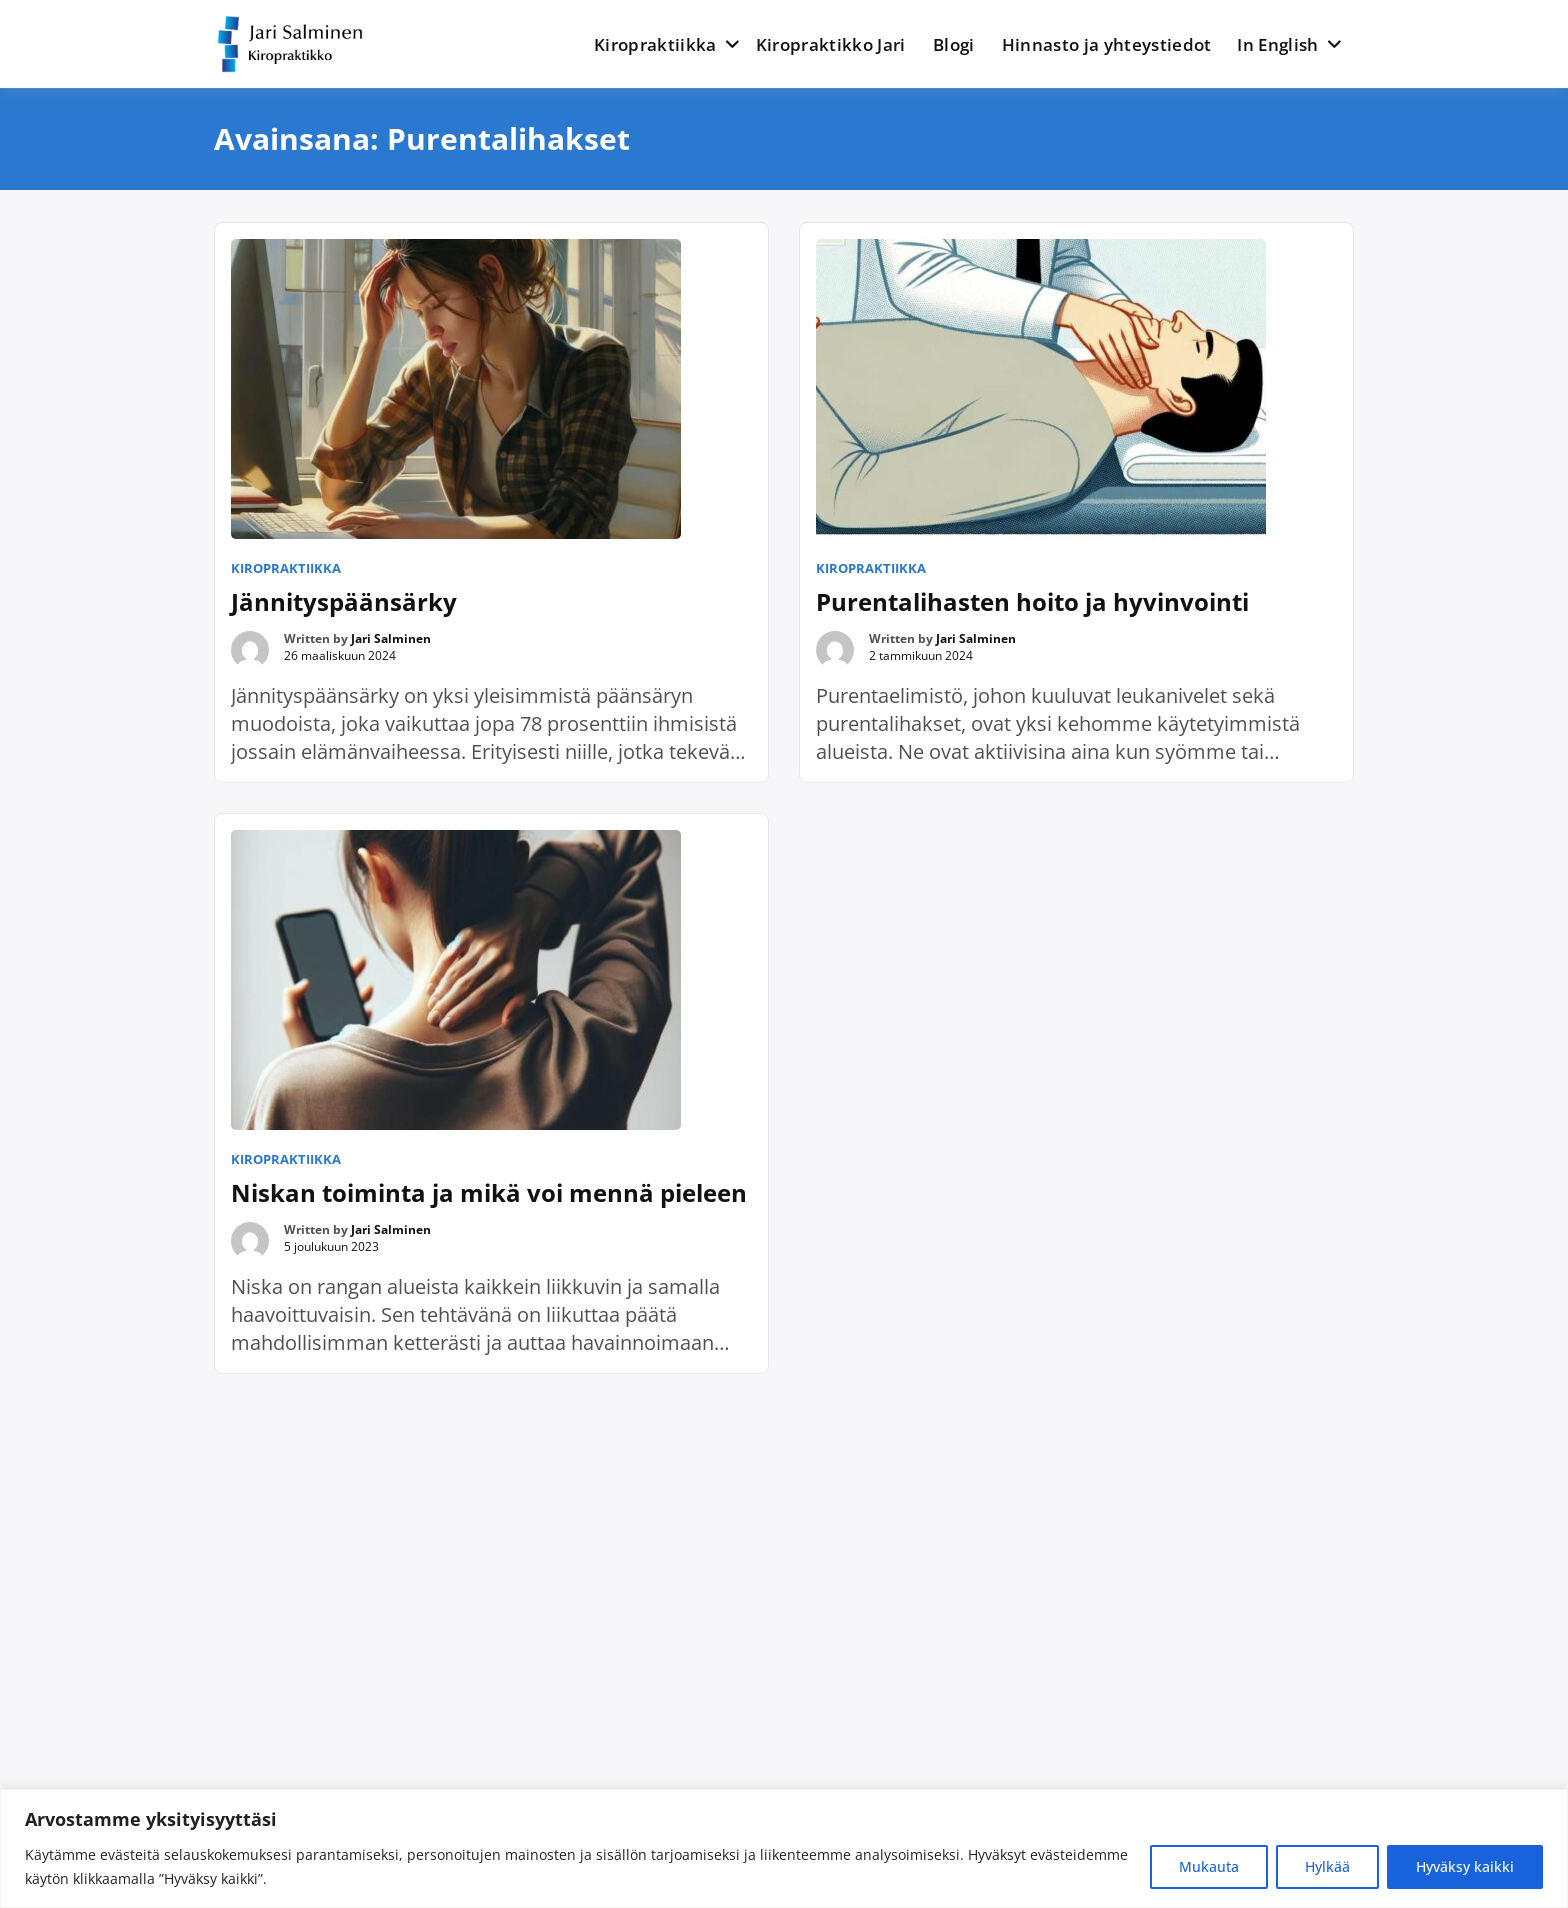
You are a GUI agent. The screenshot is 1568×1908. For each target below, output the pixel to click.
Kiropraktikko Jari (831, 44)
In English (1277, 44)
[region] (784, 1848)
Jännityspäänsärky (344, 601)
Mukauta (1209, 1866)
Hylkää (1327, 1866)
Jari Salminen (391, 638)
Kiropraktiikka (655, 44)
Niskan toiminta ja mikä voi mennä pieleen (489, 1192)
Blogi (954, 44)
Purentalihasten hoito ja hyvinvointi (1032, 601)
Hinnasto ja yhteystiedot (1107, 44)
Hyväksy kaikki (1465, 1866)
